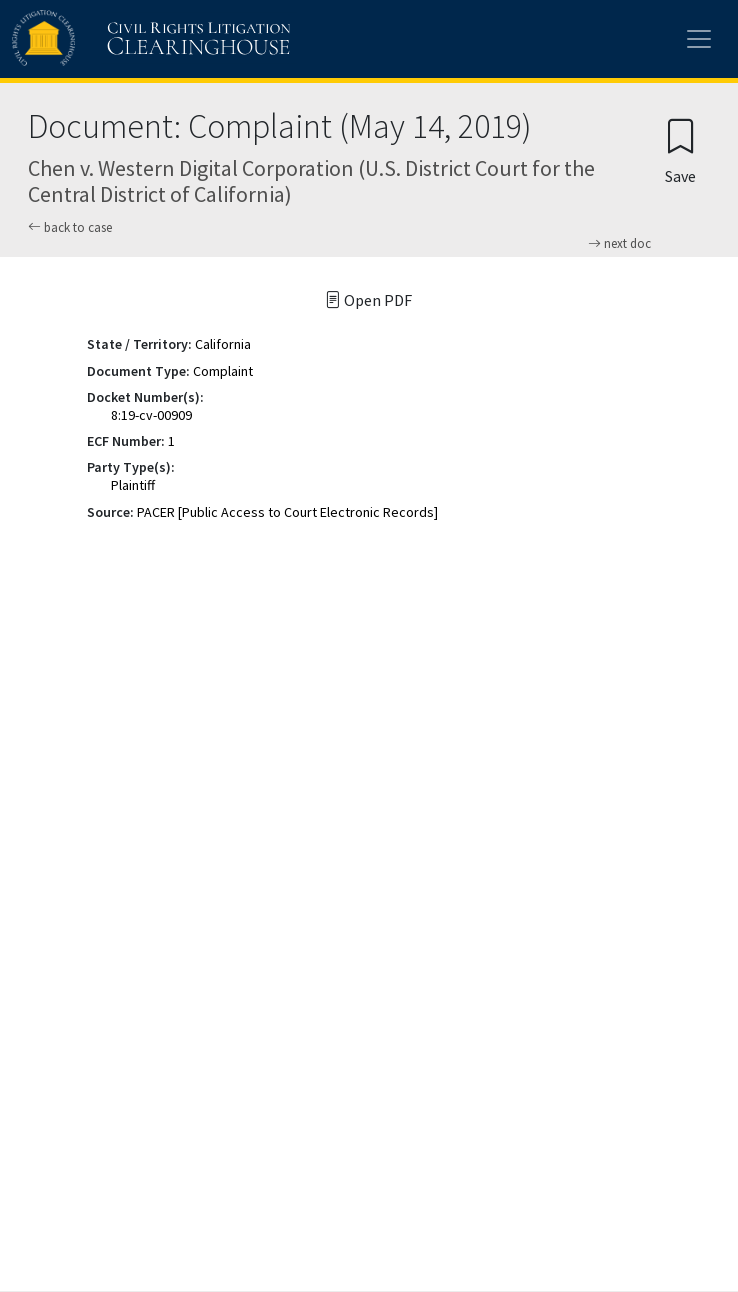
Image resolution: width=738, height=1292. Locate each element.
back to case (70, 227)
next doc (619, 244)
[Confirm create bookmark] (680, 150)
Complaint (223, 371)
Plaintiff (133, 485)
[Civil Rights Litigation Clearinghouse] (112, 39)
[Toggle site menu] (699, 39)
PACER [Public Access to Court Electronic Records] (287, 512)
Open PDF (368, 300)
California (223, 344)
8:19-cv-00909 (151, 415)
